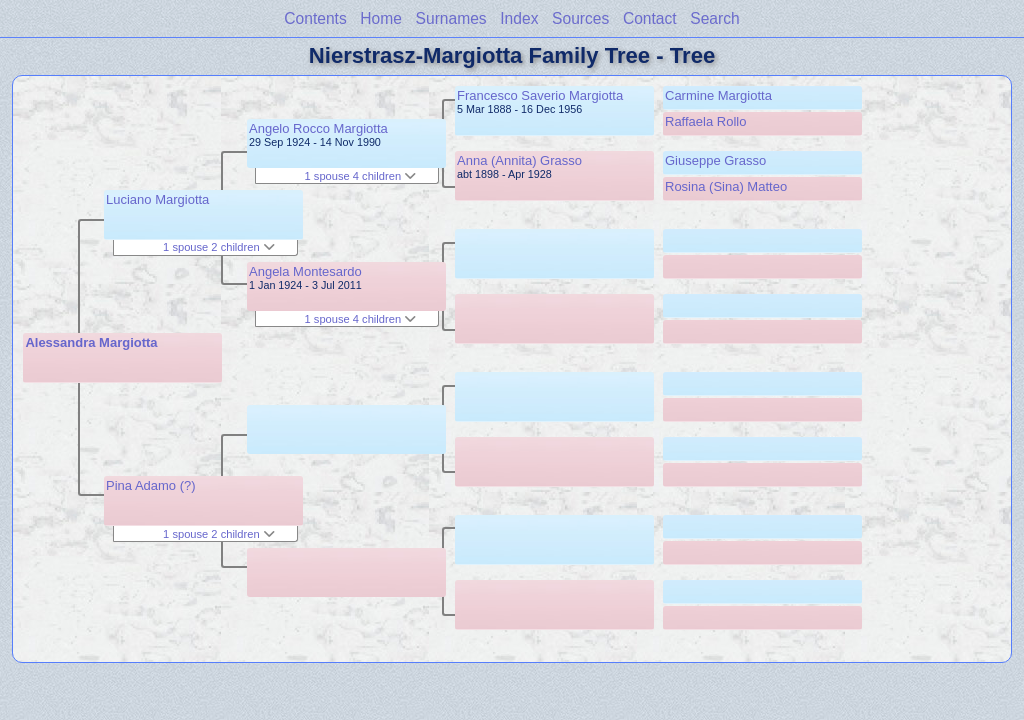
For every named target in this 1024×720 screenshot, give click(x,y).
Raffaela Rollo (705, 121)
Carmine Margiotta (718, 95)
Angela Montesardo (305, 271)
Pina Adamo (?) (151, 485)
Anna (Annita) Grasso (519, 160)
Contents (315, 18)
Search (714, 18)
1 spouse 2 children (219, 247)
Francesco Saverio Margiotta (540, 95)
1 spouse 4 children (361, 176)
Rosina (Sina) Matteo (726, 186)
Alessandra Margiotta (91, 342)
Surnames (451, 18)
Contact (650, 18)
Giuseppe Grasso (715, 160)
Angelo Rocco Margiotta (318, 128)
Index (519, 18)
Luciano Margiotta (157, 199)
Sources (580, 18)
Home (381, 18)
